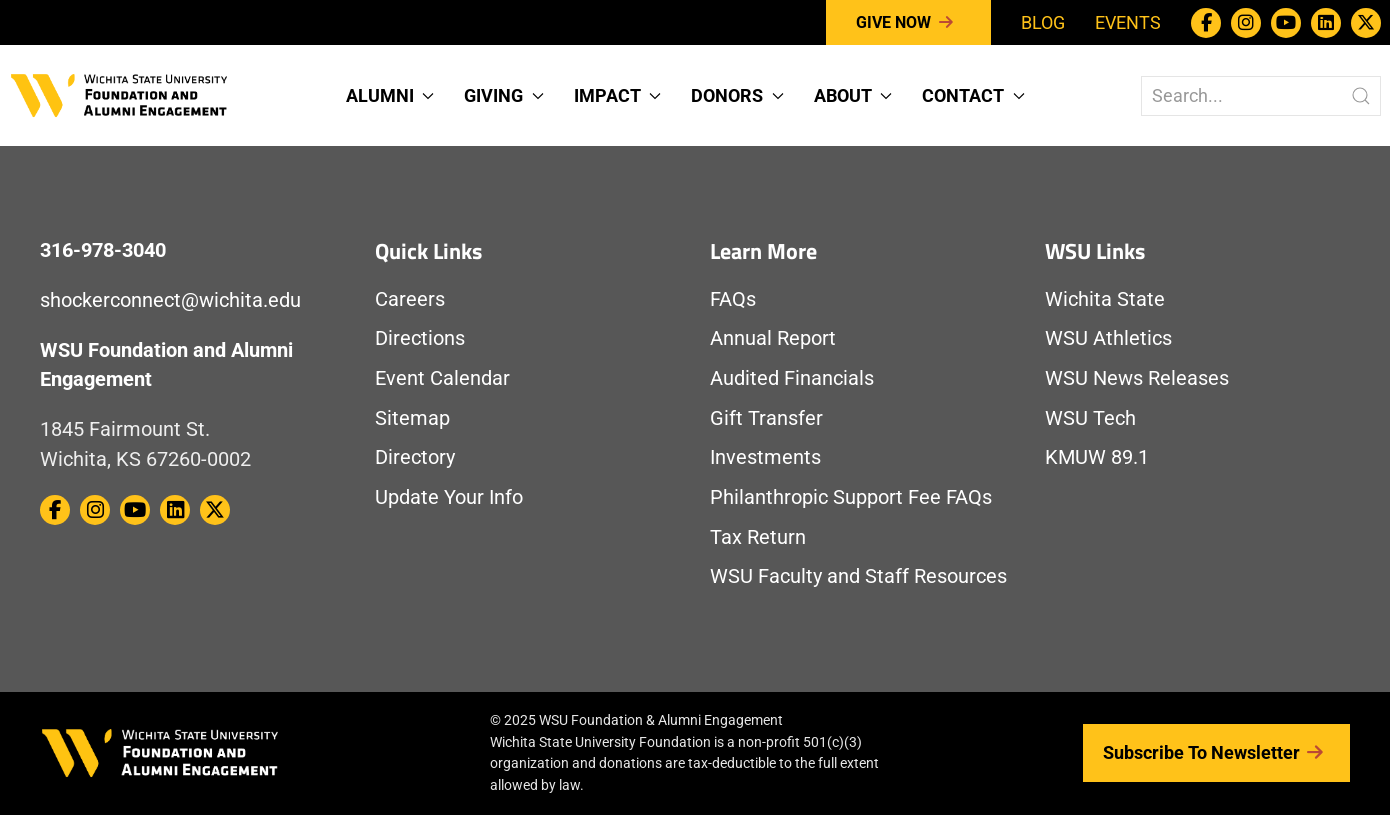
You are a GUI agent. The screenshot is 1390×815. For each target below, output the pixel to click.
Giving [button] (504, 95)
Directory (415, 457)
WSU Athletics (1108, 338)
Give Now (908, 23)
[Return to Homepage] (119, 93)
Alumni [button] (390, 95)
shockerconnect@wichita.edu (170, 300)
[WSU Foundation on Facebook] (1206, 23)
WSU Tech (1090, 418)
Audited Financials (792, 378)
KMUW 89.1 (1097, 457)
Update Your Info (449, 497)
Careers (410, 299)
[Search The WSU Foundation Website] (1261, 96)
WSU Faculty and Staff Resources (858, 576)
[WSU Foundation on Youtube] (1286, 23)
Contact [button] (973, 95)
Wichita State (1105, 299)
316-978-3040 (103, 250)
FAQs (733, 299)
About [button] (853, 95)
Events (1128, 22)
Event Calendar (442, 378)
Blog (1043, 22)
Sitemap (412, 418)
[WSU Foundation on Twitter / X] (1366, 23)
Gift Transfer (766, 418)
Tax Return (758, 537)
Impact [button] (618, 95)
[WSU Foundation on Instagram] (1246, 23)
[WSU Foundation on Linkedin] (1326, 23)
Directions (420, 338)
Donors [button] (737, 95)
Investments (765, 457)
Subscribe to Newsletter (1216, 753)
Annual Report (773, 338)
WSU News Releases (1137, 378)
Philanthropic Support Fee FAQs (851, 497)
